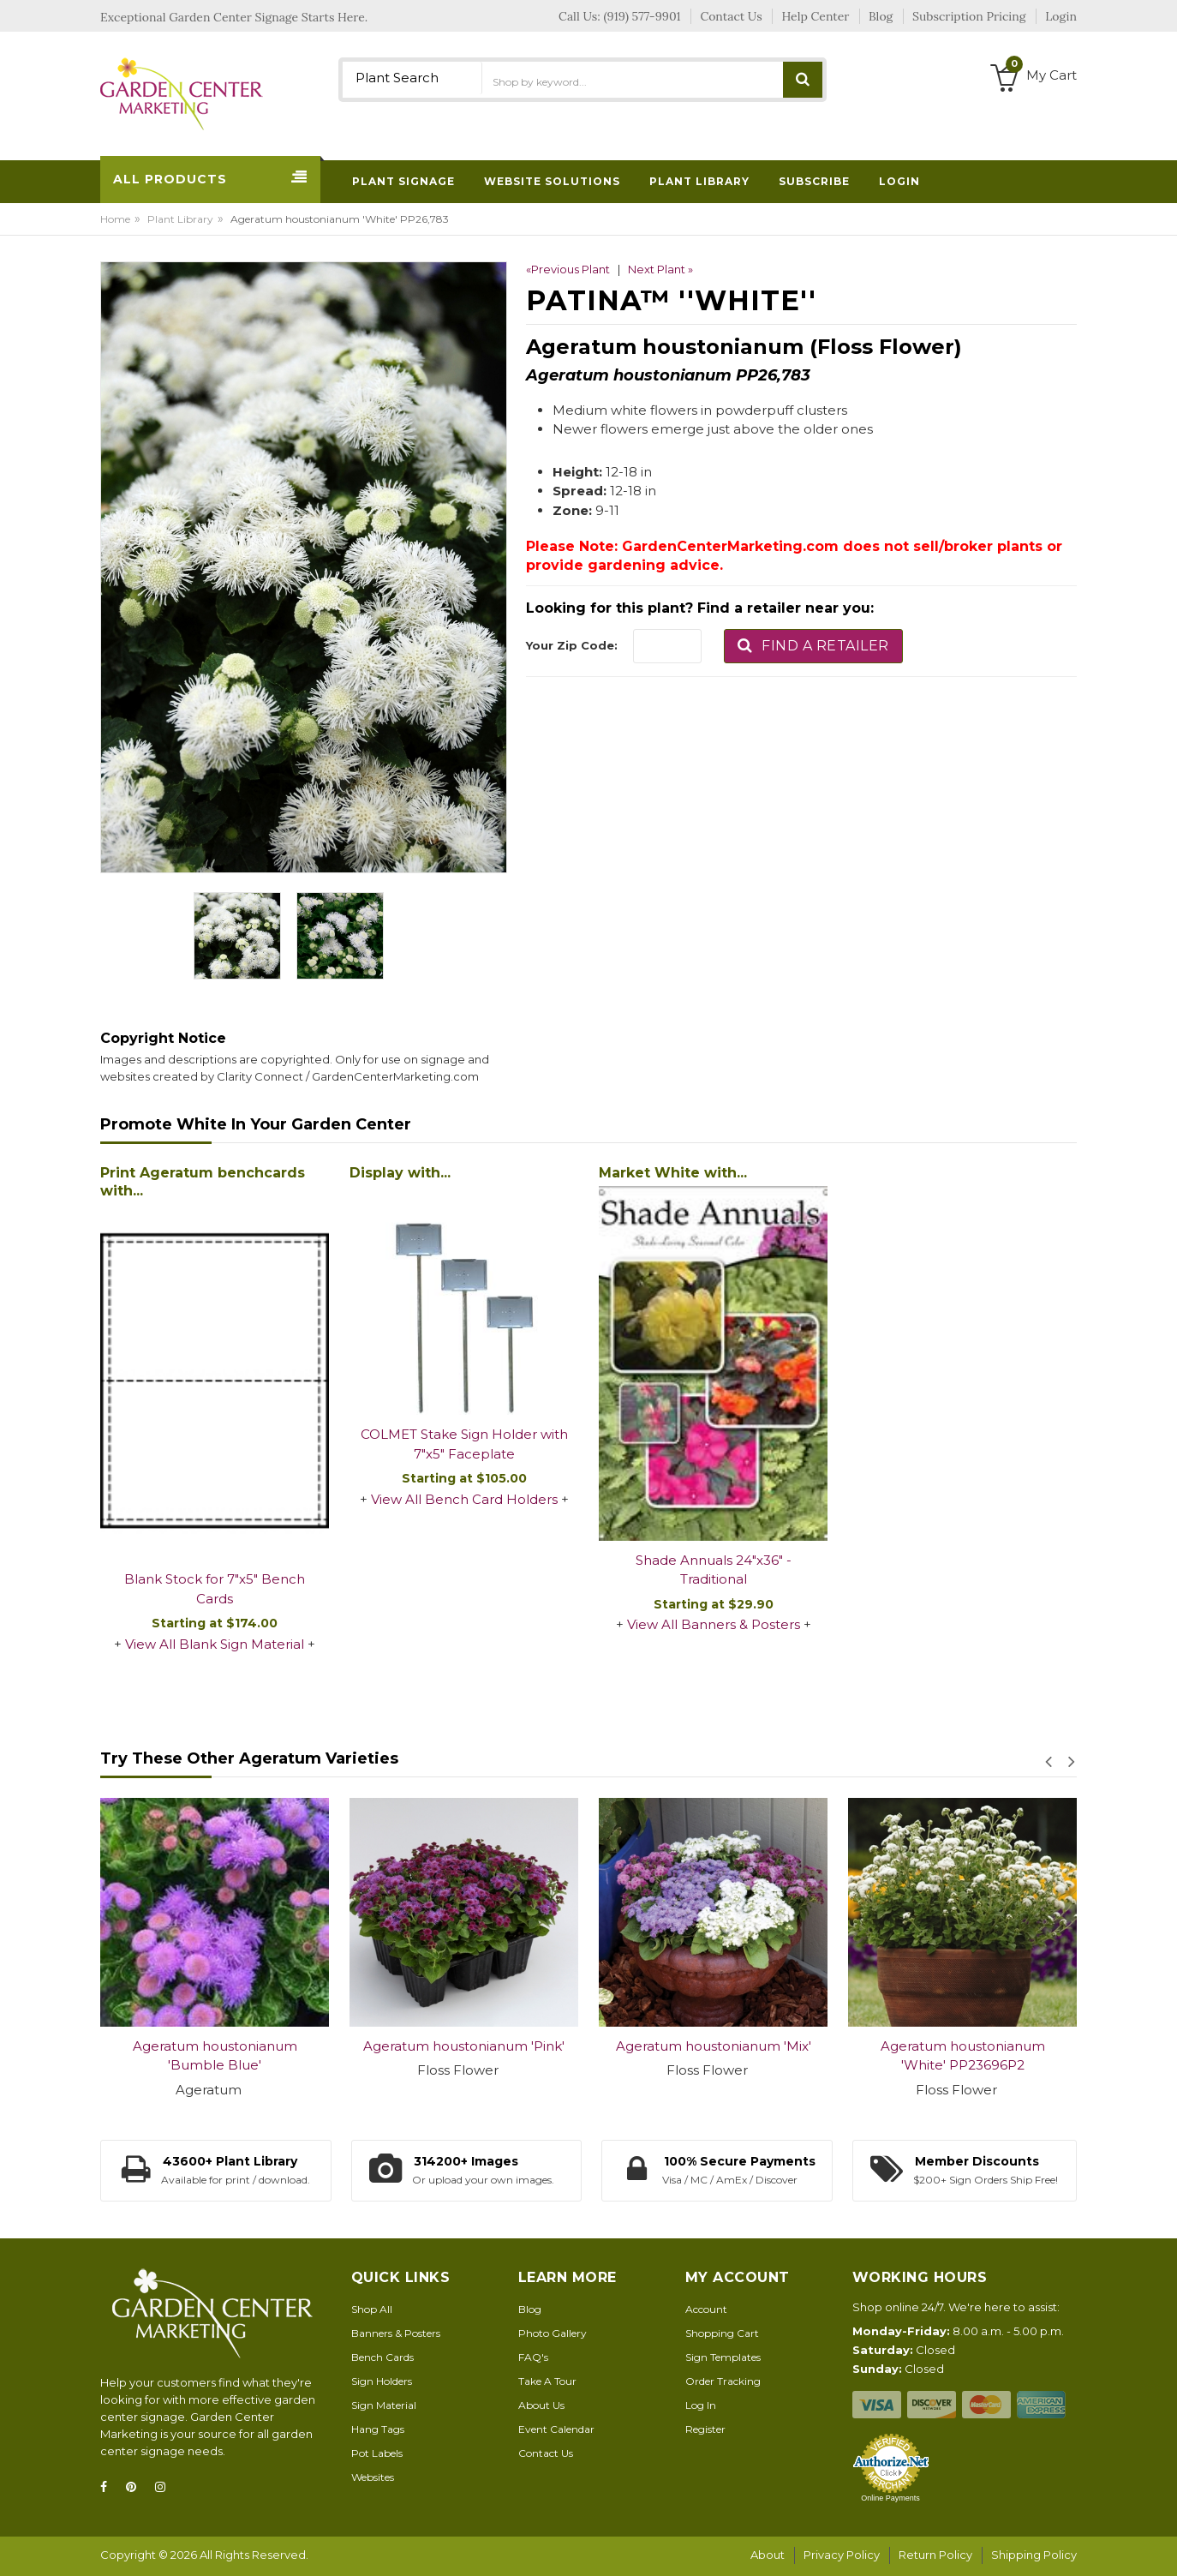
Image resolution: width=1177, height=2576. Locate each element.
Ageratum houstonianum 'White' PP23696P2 (963, 2056)
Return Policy (935, 2554)
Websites (372, 2477)
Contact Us (545, 2453)
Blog (529, 2309)
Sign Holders (381, 2381)
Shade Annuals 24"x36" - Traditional (714, 1570)
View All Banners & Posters (713, 1624)
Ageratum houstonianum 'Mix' (713, 2046)
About (767, 2554)
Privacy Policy (842, 2554)
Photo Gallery (552, 2333)
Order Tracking (723, 2381)
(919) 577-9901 (642, 16)
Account (706, 2309)
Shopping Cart (722, 2333)
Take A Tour (547, 2381)
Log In (700, 2405)
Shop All (371, 2309)
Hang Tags (377, 2429)
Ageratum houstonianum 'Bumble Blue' (215, 2056)
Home (115, 219)
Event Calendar (556, 2429)
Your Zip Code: (572, 645)
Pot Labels (377, 2453)
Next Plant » (660, 269)
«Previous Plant (568, 269)
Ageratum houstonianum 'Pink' (464, 2046)
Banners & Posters (395, 2333)
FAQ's (533, 2357)
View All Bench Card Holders (464, 1499)
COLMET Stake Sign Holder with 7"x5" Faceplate (464, 1444)
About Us (541, 2405)
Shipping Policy (1034, 2554)
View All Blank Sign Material (214, 1644)
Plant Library (180, 219)
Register (705, 2429)
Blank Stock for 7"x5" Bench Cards (214, 1589)
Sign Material (383, 2405)
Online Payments (890, 2498)
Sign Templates (723, 2357)
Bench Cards (382, 2357)
